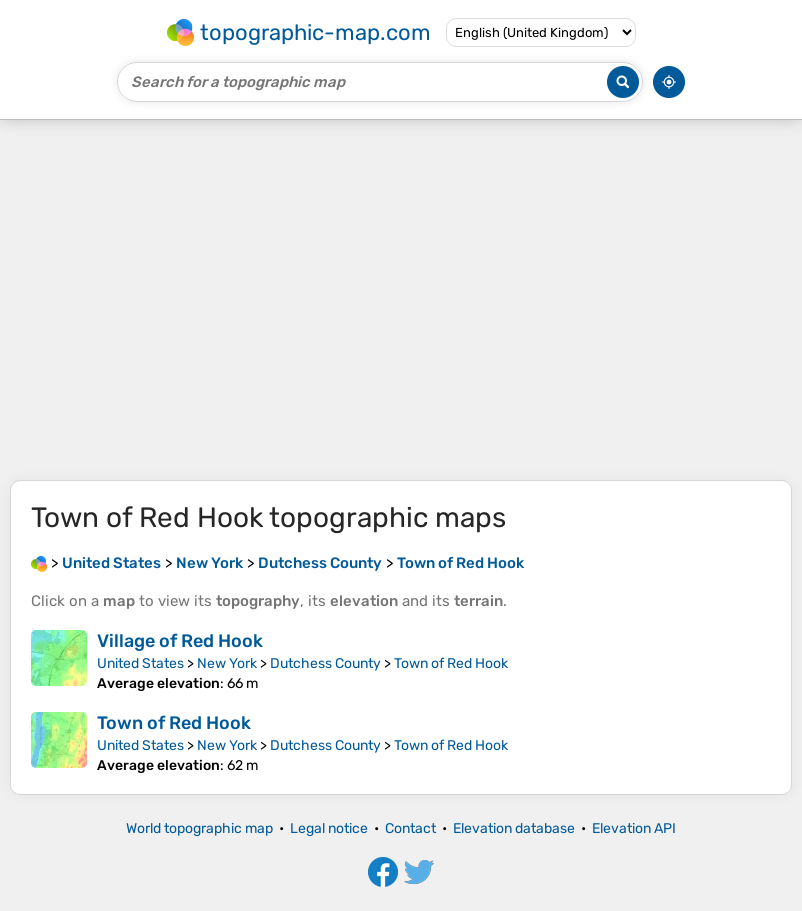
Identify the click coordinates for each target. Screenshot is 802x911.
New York (227, 663)
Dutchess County (325, 663)
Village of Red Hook (180, 641)
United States (140, 663)
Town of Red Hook (451, 663)
